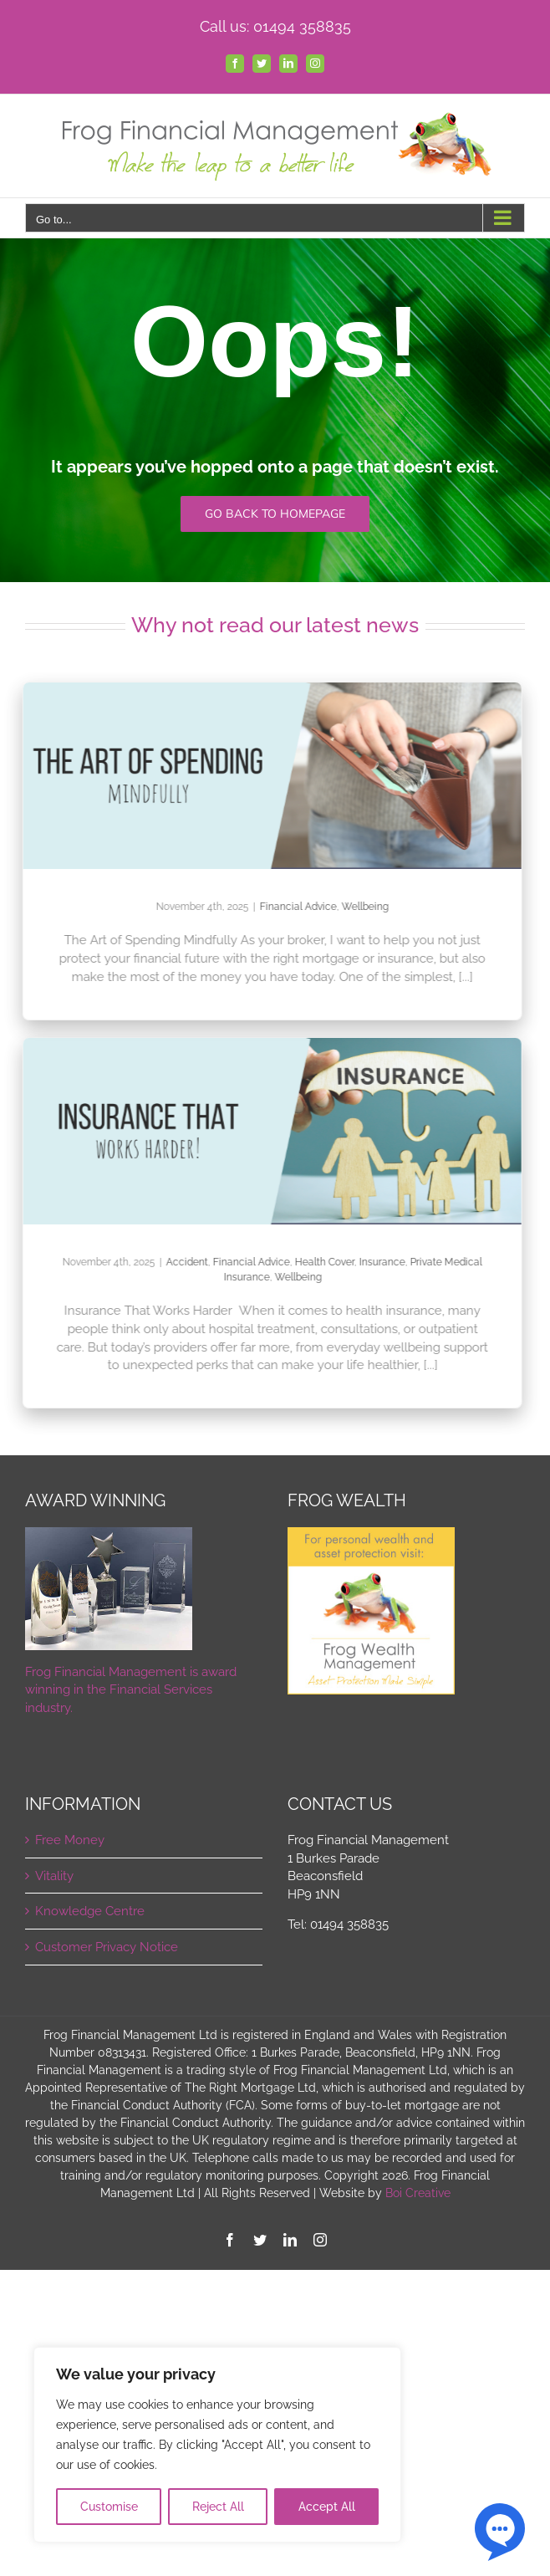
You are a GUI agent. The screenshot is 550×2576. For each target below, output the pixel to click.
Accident (180, 1262)
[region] (217, 2445)
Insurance (375, 1262)
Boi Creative (418, 2193)
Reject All (218, 2506)
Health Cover (317, 1262)
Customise (109, 2506)
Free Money (69, 1839)
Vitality (54, 1875)
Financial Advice (290, 906)
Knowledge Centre (90, 1911)
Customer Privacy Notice (106, 1947)
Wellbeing (357, 906)
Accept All (326, 2506)
